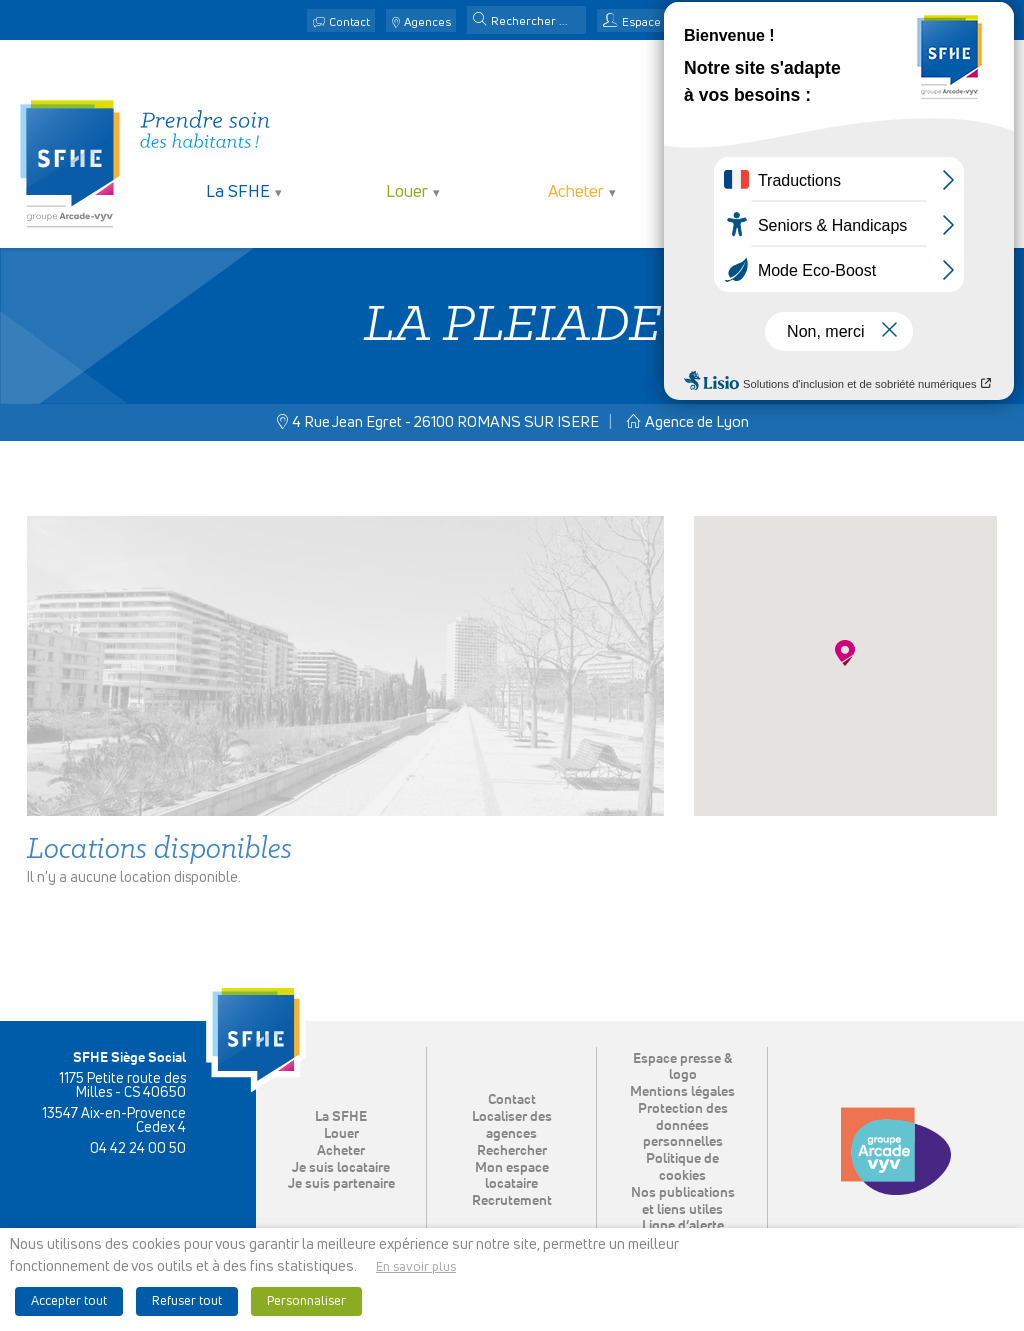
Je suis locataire (745, 192)
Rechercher (512, 1151)
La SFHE (238, 192)
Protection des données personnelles (683, 1126)
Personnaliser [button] (306, 1301)
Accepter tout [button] (69, 1301)
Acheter (576, 192)
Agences (427, 23)
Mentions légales (682, 1092)
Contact (349, 23)
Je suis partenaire (913, 192)
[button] (480, 21)
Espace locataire (667, 23)
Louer (407, 192)
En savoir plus (416, 1267)
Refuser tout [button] (187, 1301)
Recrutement (512, 1201)
